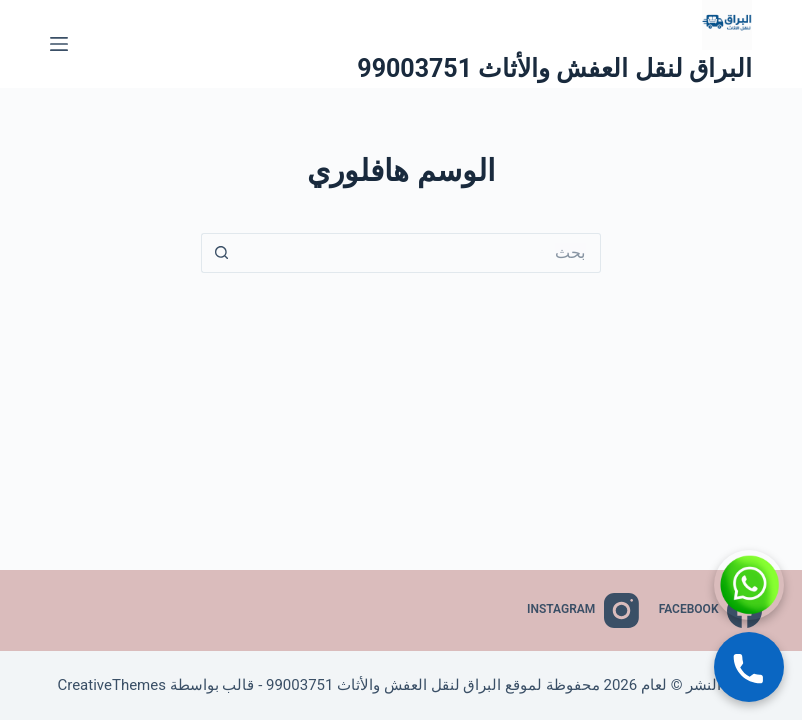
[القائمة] (59, 44)
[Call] (749, 667)
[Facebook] (710, 610)
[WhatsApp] (749, 585)
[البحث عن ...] (421, 253)
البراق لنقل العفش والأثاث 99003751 (554, 68)
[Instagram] (583, 610)
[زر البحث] (221, 253)
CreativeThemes (111, 685)
